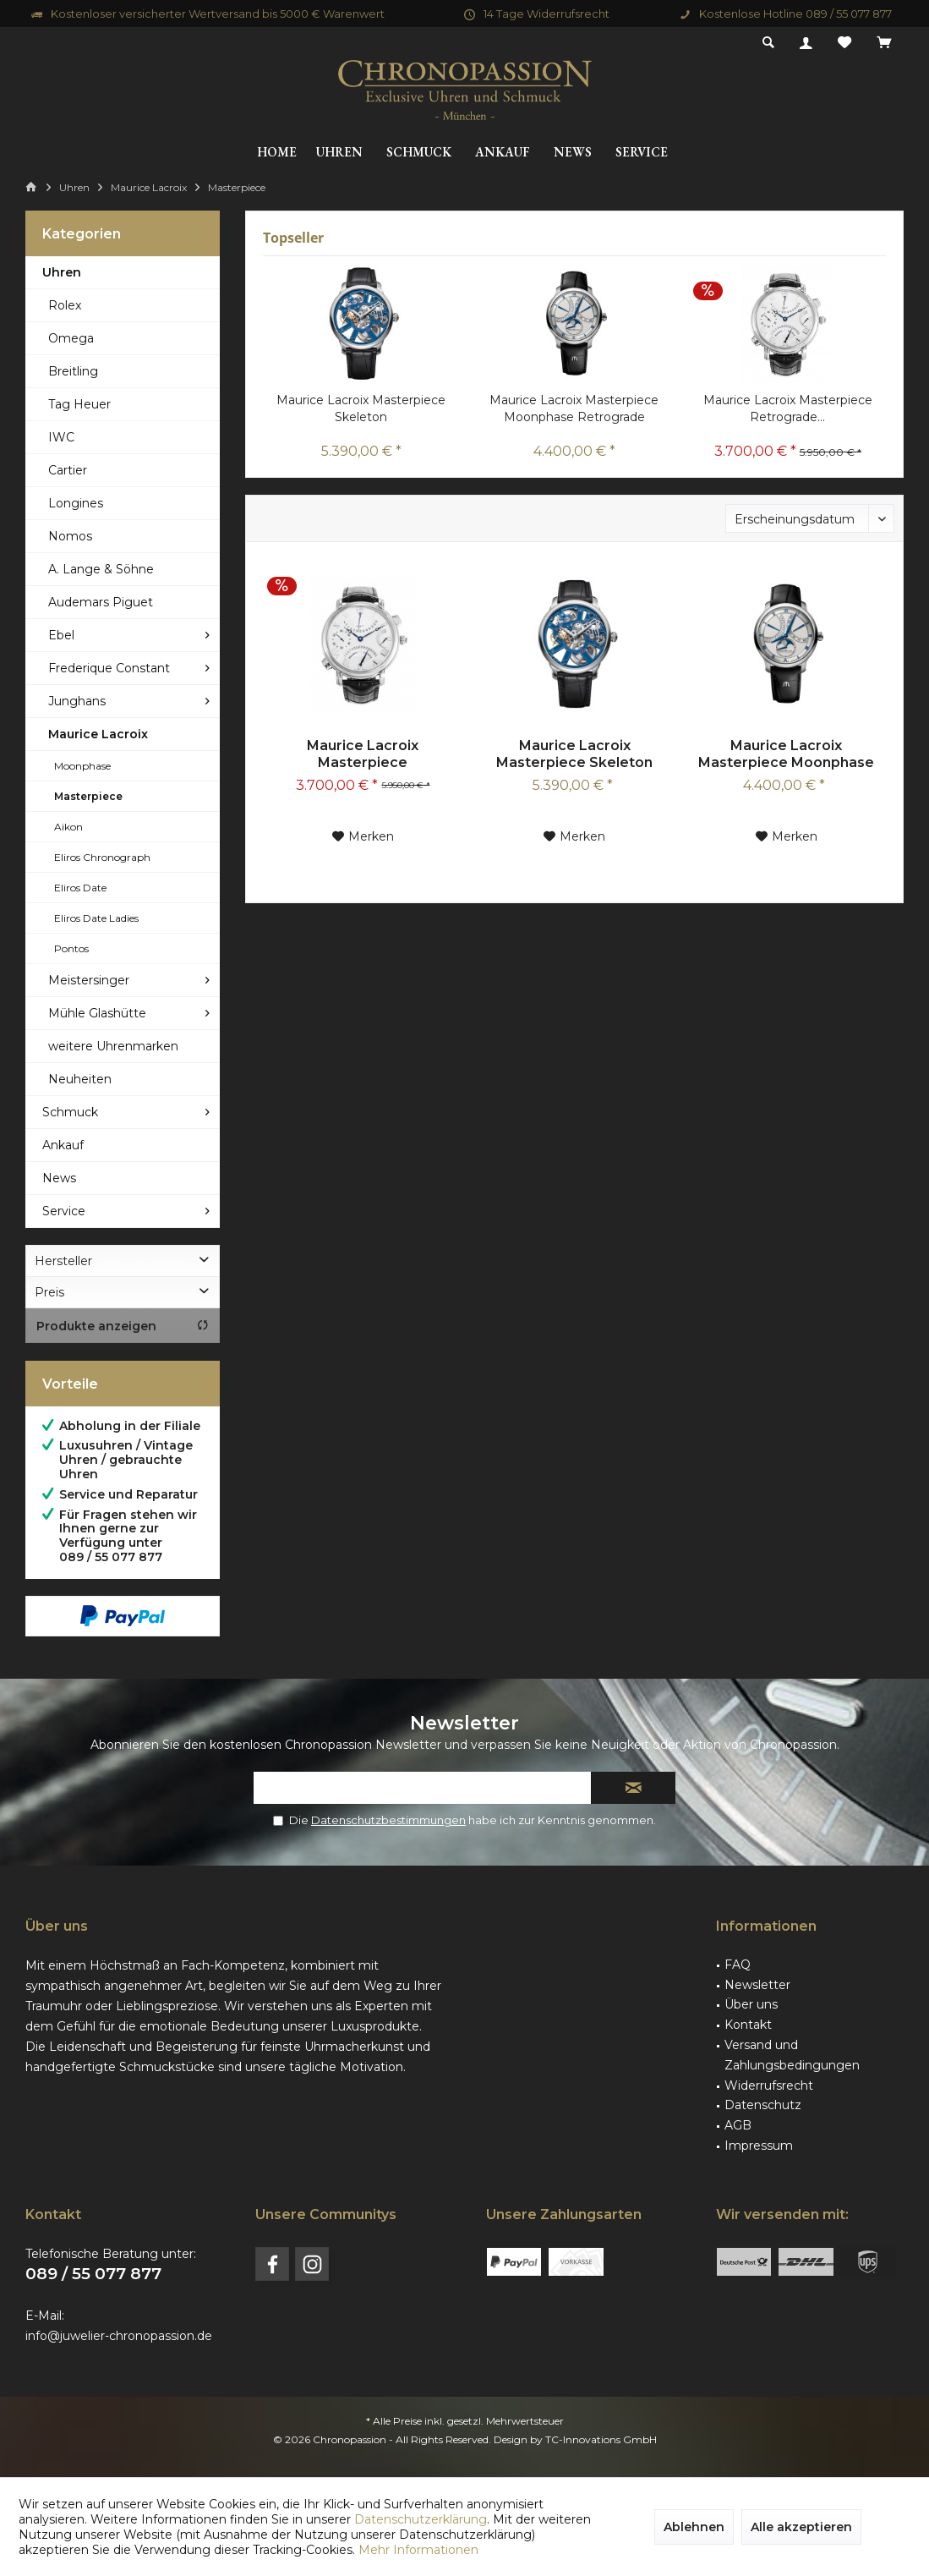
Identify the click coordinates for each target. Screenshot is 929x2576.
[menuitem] (884, 43)
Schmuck (70, 1112)
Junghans (77, 701)
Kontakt (748, 2024)
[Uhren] (339, 153)
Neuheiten (80, 1079)
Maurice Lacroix (98, 734)
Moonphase (82, 765)
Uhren (61, 272)
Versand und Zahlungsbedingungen (792, 2055)
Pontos (71, 948)
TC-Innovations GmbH (601, 2439)
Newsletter (757, 1984)
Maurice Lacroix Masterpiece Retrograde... (787, 408)
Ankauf (63, 1145)
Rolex (64, 305)
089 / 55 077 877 (93, 2273)
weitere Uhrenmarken (113, 1046)
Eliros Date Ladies (96, 918)
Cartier (67, 470)
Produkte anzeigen (122, 1326)
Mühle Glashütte (97, 1013)
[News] (573, 153)
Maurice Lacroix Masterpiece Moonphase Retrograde (573, 408)
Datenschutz (762, 2105)
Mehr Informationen (418, 2549)
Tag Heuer (79, 404)
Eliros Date (80, 887)
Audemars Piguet (100, 602)
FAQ (737, 1964)
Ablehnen (694, 2527)
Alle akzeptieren (801, 2527)
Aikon (68, 826)
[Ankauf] (502, 153)
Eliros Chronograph (102, 857)
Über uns (751, 2004)
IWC (61, 437)
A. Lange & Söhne (101, 569)
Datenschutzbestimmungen (388, 1820)
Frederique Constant (109, 668)
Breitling (73, 371)
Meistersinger (88, 980)
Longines (75, 503)
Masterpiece (88, 796)
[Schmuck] (418, 153)
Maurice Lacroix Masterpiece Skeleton (360, 408)
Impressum (758, 2145)
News (59, 1178)
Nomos (70, 536)
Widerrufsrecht (768, 2085)
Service (63, 1211)
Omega (71, 338)
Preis (49, 1292)
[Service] (642, 153)
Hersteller (63, 1261)
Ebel (61, 635)
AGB (737, 2125)
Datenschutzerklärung (420, 2519)
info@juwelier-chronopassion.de (118, 2335)
